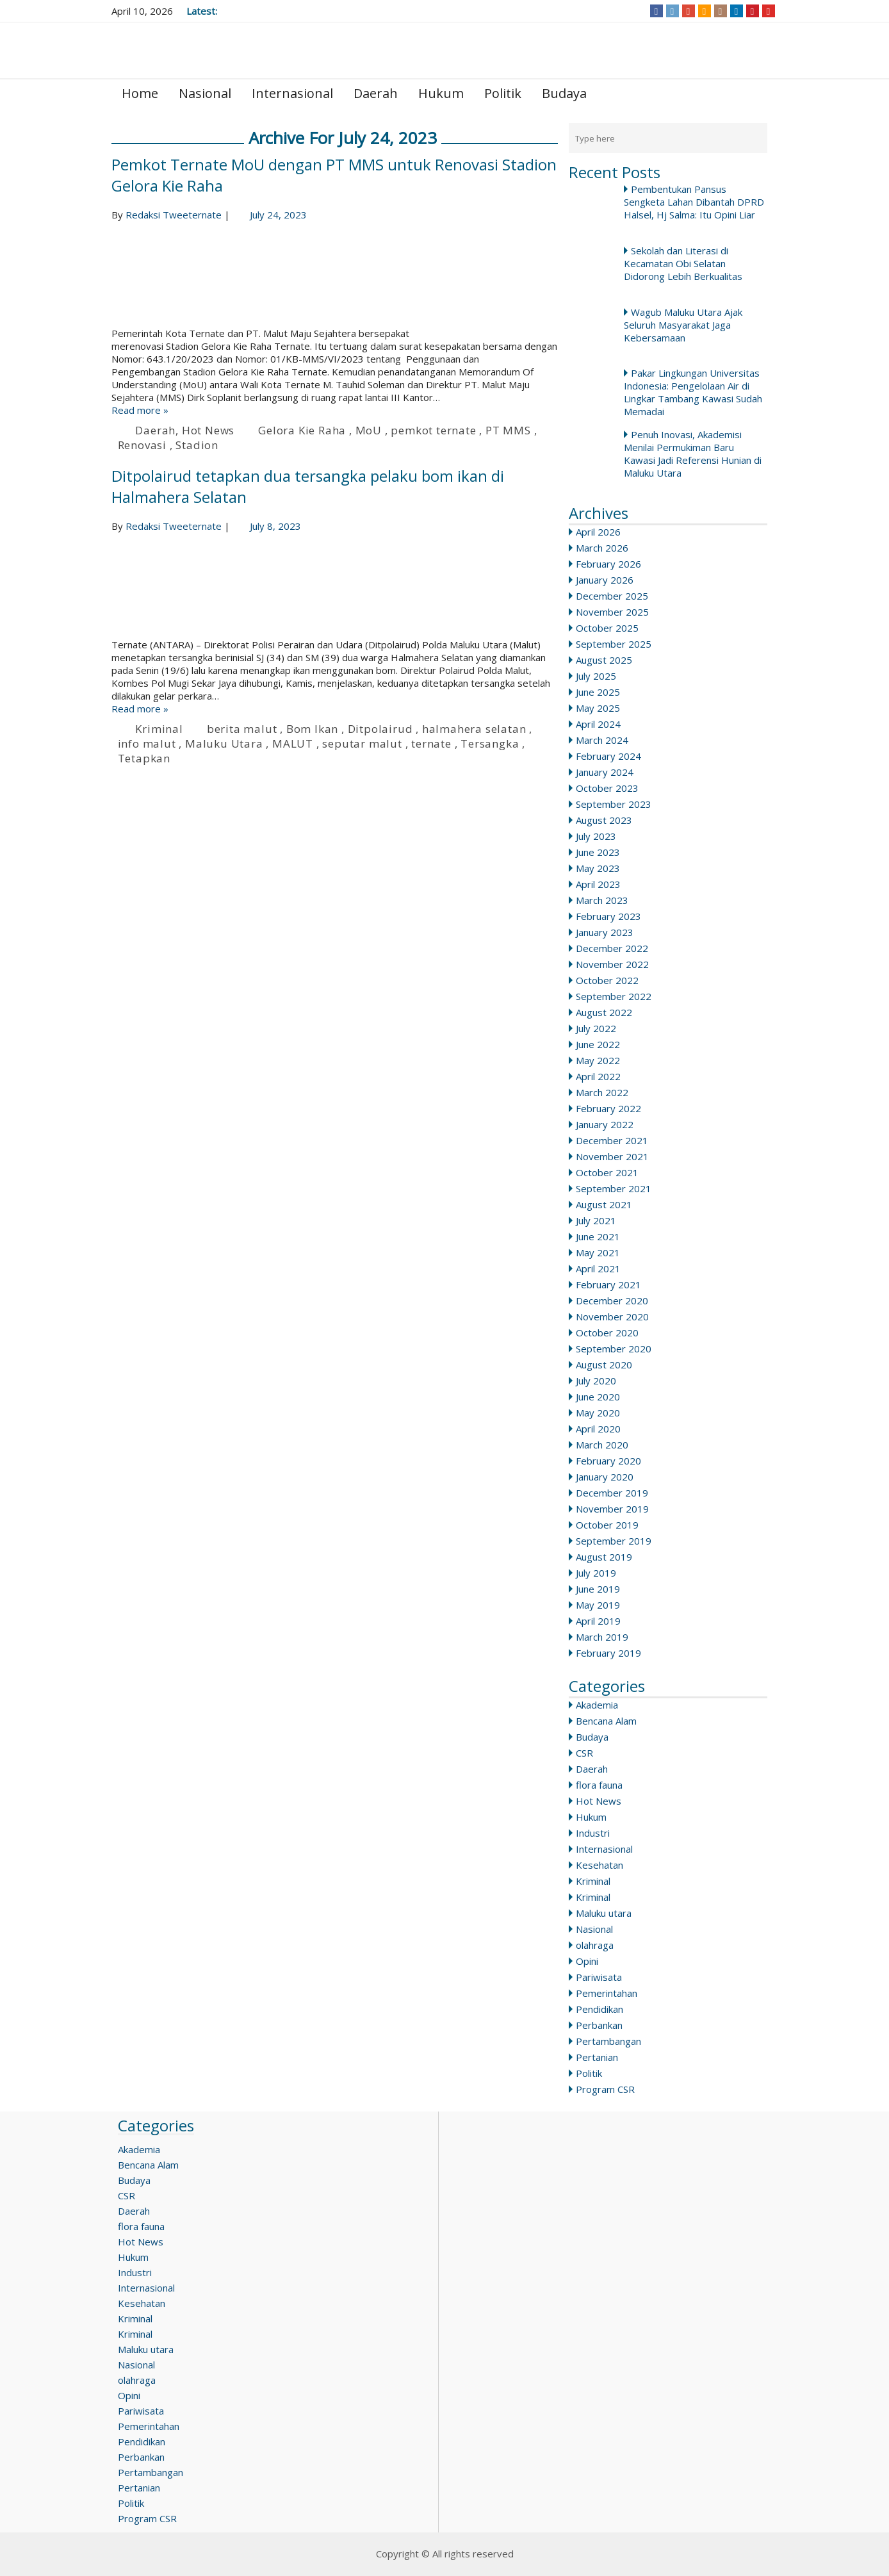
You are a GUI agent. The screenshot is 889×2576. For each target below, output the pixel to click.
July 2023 (596, 836)
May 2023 (598, 868)
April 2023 (598, 884)
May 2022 (598, 1060)
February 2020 (608, 1460)
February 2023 (608, 916)
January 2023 (604, 932)
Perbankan (599, 2025)
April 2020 (598, 1428)
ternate (431, 743)
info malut (147, 743)
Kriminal (593, 1881)
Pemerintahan (606, 1993)
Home (140, 93)
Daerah (376, 93)
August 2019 (604, 1556)
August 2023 (604, 820)
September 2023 (613, 804)
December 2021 (612, 1140)
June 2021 (598, 1236)
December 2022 (612, 948)
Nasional (205, 93)
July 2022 (596, 1028)
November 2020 (612, 1316)
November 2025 (612, 611)
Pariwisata (599, 1977)
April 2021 (598, 1268)
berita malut (242, 728)
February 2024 (608, 756)
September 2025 (613, 643)
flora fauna (599, 1784)
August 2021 (604, 1204)
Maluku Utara (224, 743)
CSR (584, 1752)
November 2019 (612, 1508)
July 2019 (596, 1572)
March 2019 (602, 1636)
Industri (593, 1832)
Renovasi (142, 445)
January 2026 (604, 579)
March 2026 (602, 547)
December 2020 (612, 1300)
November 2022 (612, 964)
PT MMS (508, 430)
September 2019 (613, 1540)
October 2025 (607, 627)
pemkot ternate (433, 430)
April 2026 (598, 531)
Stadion (196, 445)
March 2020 (602, 1444)
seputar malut (362, 743)
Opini (587, 1961)
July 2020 (596, 1380)
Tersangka (490, 743)
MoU (368, 430)
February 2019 (608, 1652)
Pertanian (597, 2057)
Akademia (597, 1704)
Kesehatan (599, 1864)
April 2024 (598, 724)
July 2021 (596, 1220)
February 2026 (608, 563)
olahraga (595, 1945)
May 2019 (598, 1604)
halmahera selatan (474, 728)
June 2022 (598, 1044)
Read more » (139, 410)
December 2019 (612, 1492)
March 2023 (602, 900)
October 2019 (607, 1524)
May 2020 (598, 1412)
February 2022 (608, 1108)
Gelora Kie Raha (302, 430)
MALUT (292, 743)
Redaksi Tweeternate (174, 214)
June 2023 (598, 852)
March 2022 (602, 1092)
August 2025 (604, 659)
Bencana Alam (606, 1720)
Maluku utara (604, 1913)
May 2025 (598, 707)
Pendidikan (599, 2009)
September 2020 (613, 1348)
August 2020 (604, 1364)
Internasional (292, 93)
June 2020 (598, 1396)
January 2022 (604, 1124)
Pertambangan (608, 2041)
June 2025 (598, 691)
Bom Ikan (312, 728)
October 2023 (607, 788)
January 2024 (604, 772)
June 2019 (598, 1588)
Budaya (564, 93)
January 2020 (604, 1476)
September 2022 (613, 996)
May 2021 (598, 1252)
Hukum (441, 93)
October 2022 (607, 980)
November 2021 (612, 1156)
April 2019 (598, 1620)
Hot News (598, 1800)
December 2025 (612, 595)
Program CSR (605, 2089)
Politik (502, 93)
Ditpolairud (380, 728)
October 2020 (607, 1332)
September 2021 (613, 1188)
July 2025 (596, 675)
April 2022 (598, 1076)
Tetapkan (144, 758)
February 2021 (608, 1284)
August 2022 (604, 1012)
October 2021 (607, 1172)
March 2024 (602, 740)
